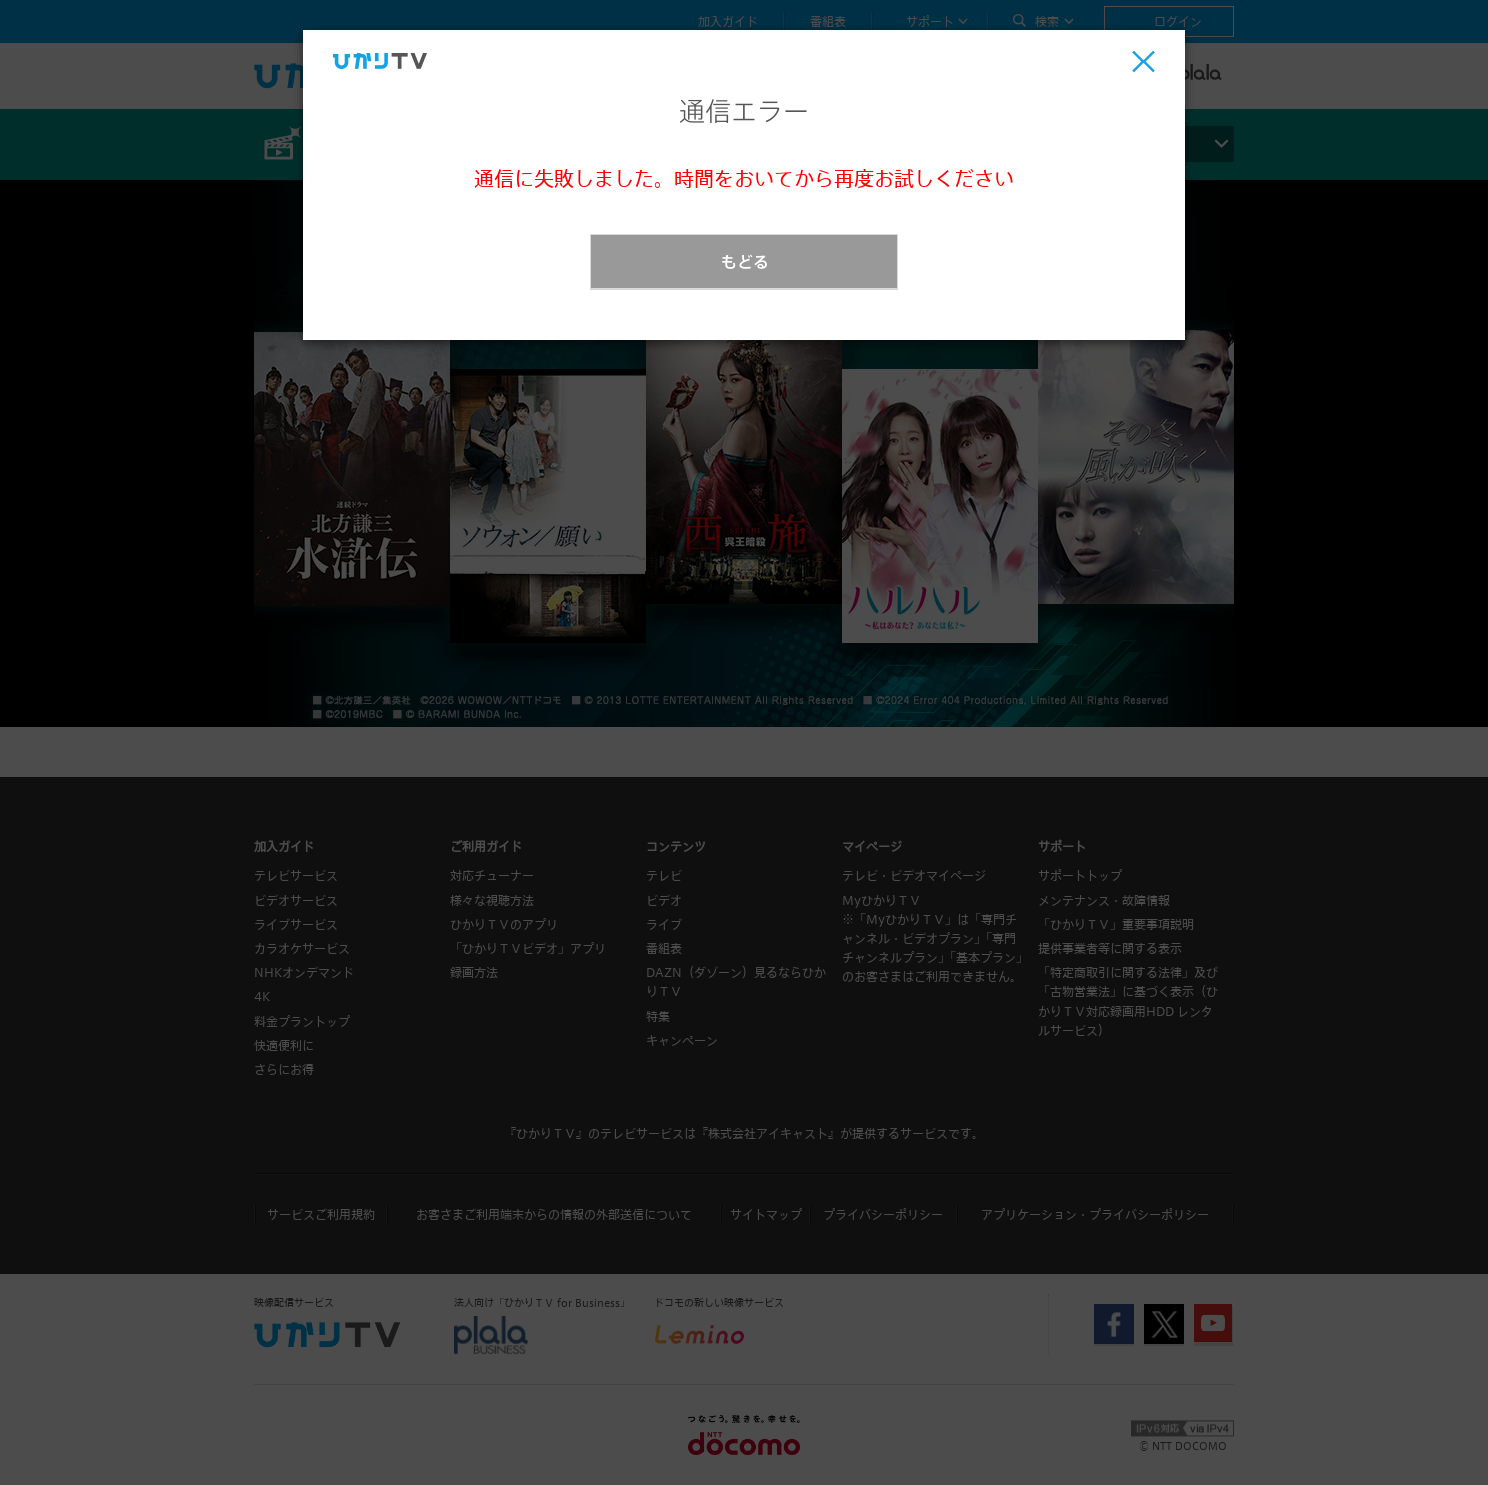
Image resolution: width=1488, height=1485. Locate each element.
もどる (745, 261)
